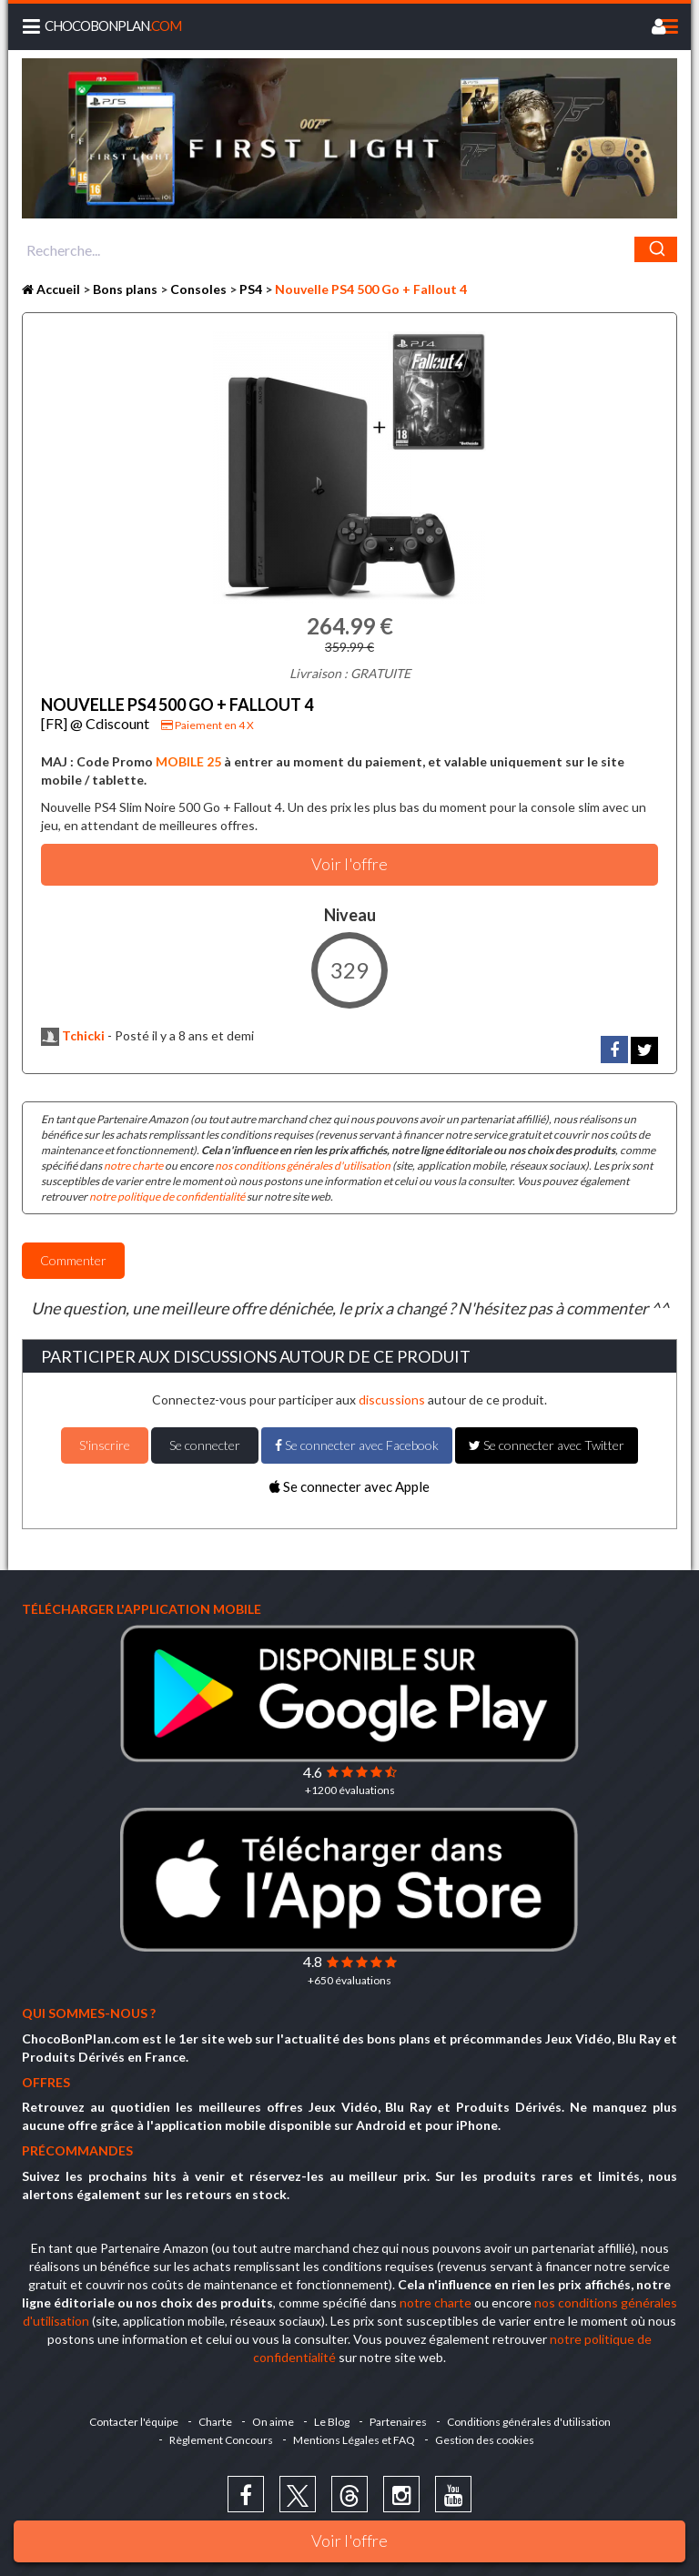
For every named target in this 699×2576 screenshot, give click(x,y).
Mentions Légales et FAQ (354, 2440)
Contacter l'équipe (133, 2422)
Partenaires (398, 2422)
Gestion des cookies (484, 2440)
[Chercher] (655, 249)
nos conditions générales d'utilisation (302, 1165)
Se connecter (204, 1445)
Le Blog (332, 2422)
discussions (392, 1399)
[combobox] (349, 249)
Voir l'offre (349, 2540)
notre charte (133, 1165)
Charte (215, 2422)
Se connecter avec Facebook (357, 1445)
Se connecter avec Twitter (546, 1445)
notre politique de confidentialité (167, 1196)
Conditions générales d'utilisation (529, 2422)
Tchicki (73, 1035)
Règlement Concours (221, 2440)
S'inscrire (104, 1445)
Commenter (73, 1260)
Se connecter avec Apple (349, 1486)
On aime (273, 2422)
